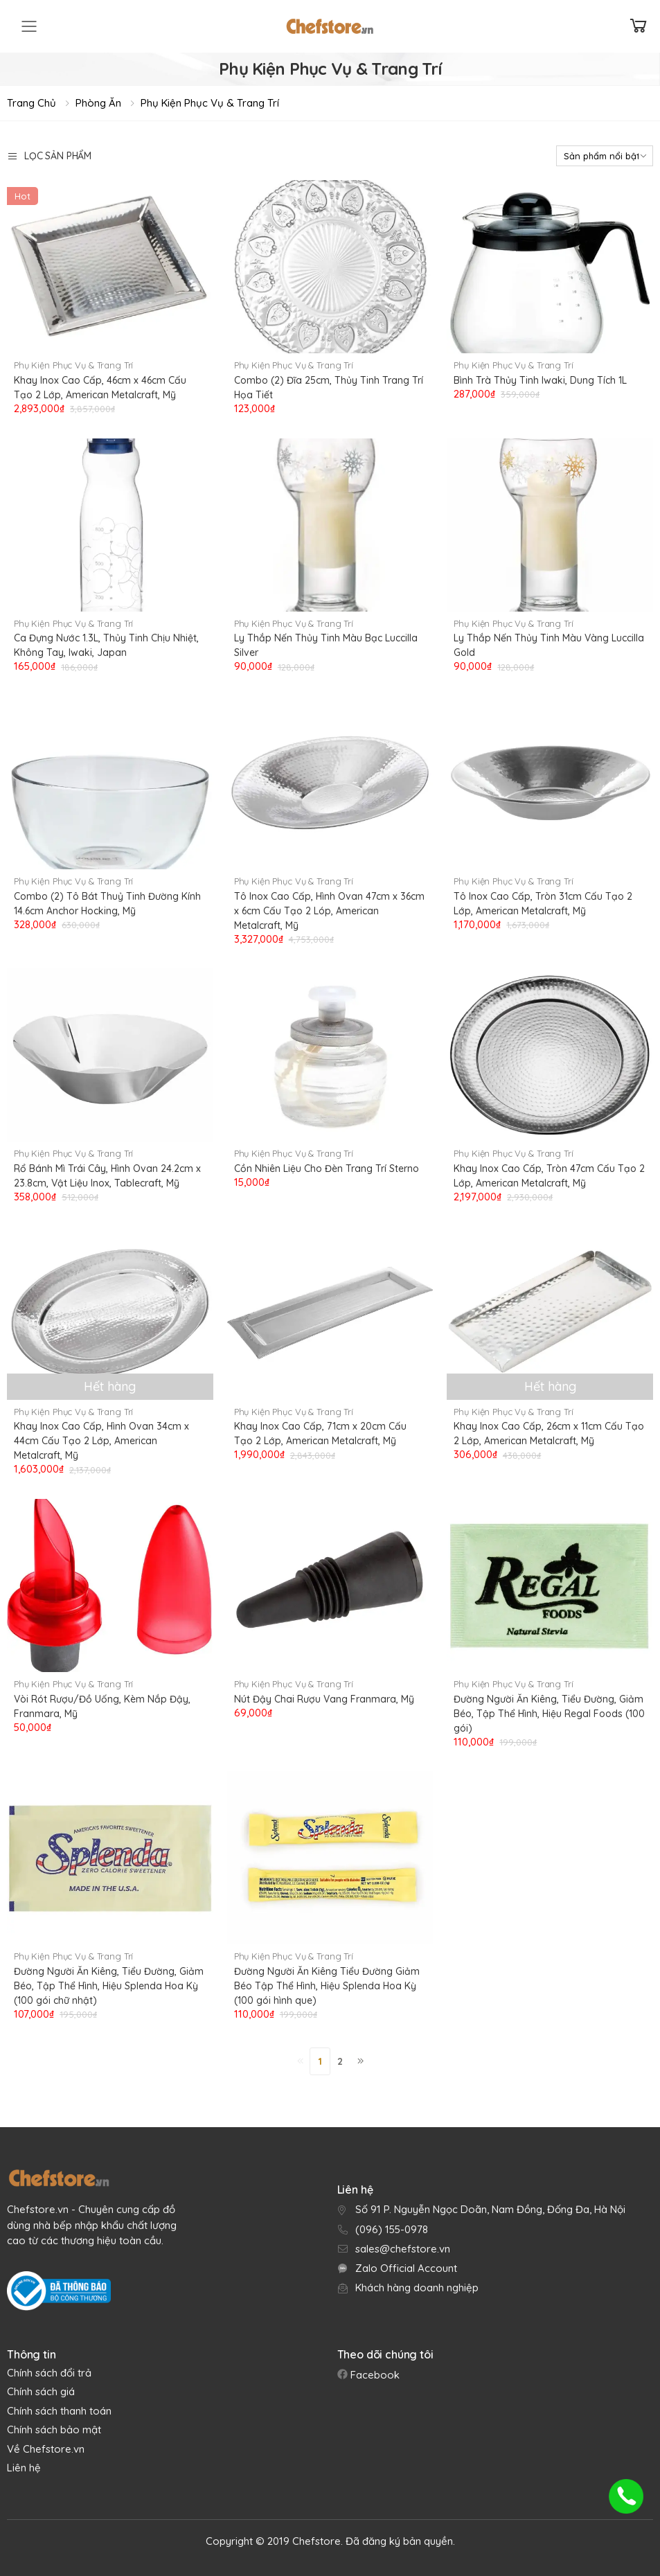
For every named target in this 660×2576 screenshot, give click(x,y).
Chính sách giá (41, 2391)
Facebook (374, 2374)
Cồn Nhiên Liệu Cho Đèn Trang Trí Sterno (326, 1168)
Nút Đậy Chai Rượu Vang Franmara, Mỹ (324, 1699)
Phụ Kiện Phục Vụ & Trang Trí (210, 102)
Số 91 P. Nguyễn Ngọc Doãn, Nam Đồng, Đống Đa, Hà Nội (490, 2209)
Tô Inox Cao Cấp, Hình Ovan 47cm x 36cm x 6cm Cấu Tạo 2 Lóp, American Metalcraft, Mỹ (329, 911)
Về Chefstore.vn (45, 2448)
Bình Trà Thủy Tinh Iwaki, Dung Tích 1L (540, 380)
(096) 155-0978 (391, 2229)
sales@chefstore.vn (402, 2248)
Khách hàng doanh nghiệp (417, 2287)
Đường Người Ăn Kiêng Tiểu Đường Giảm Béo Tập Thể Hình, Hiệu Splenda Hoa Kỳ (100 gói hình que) (327, 1986)
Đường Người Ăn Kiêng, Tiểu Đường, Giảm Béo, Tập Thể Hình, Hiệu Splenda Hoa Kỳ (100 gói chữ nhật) (109, 1986)
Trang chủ (31, 102)
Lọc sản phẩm (49, 155)
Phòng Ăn (98, 102)
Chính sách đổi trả (49, 2372)
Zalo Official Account (406, 2268)
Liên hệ (24, 2467)
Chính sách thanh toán (59, 2410)
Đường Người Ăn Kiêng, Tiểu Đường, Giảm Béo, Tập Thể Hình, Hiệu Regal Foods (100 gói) (549, 1713)
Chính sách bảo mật (54, 2429)
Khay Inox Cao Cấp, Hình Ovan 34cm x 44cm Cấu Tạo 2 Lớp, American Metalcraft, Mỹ (101, 1441)
